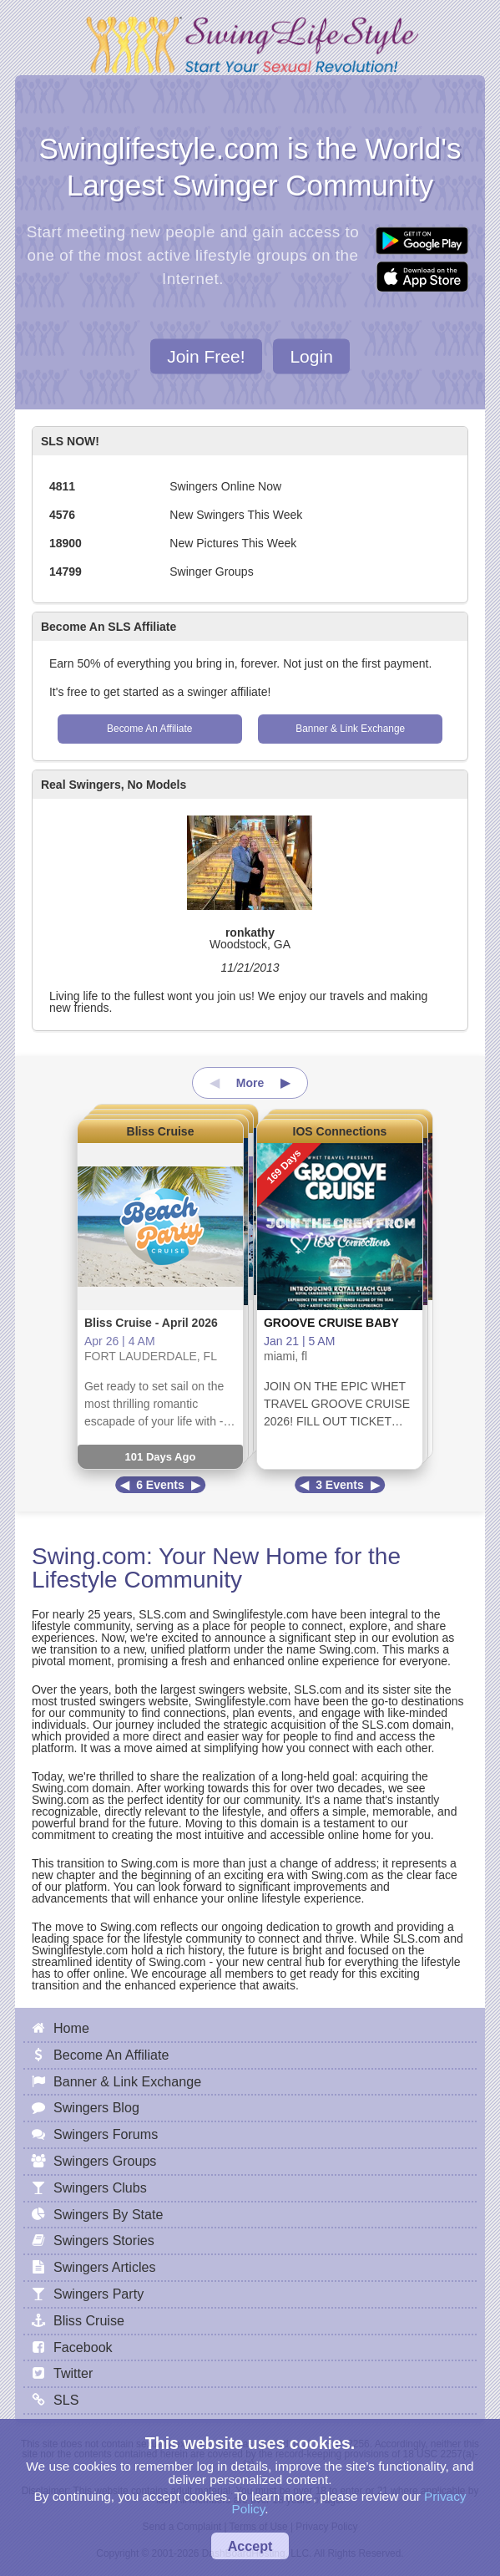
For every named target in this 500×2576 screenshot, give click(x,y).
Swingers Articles (104, 2266)
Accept (250, 2545)
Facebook (83, 2347)
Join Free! (206, 355)
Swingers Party (98, 2293)
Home (71, 2027)
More (250, 1083)
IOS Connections (340, 1131)
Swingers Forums (105, 2134)
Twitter (73, 2372)
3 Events (340, 1485)
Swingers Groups (104, 2160)
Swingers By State (108, 2214)
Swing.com (89, 1556)
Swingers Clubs (100, 2187)
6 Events (160, 1485)
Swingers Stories (103, 2240)
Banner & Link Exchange (350, 728)
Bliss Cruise (160, 1131)
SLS (65, 2399)
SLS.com (162, 1614)
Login (311, 355)
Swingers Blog (96, 2107)
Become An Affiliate (149, 728)
